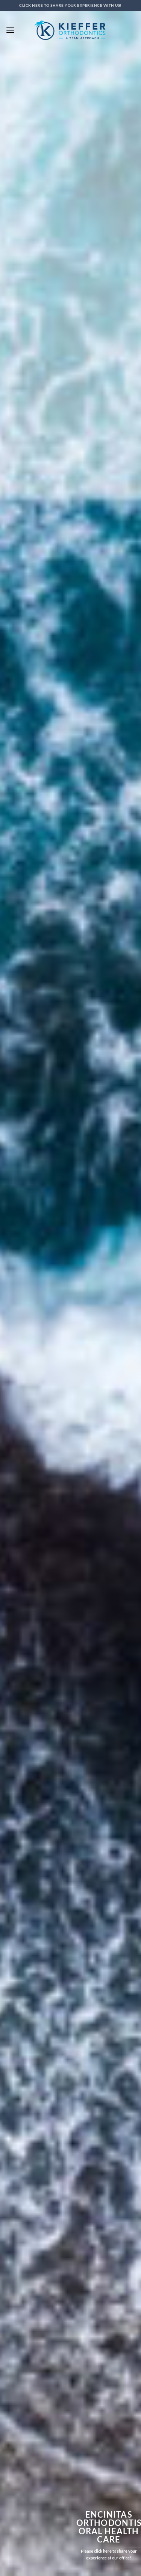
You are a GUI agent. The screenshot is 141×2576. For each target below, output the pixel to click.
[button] (10, 30)
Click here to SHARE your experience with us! (70, 5)
